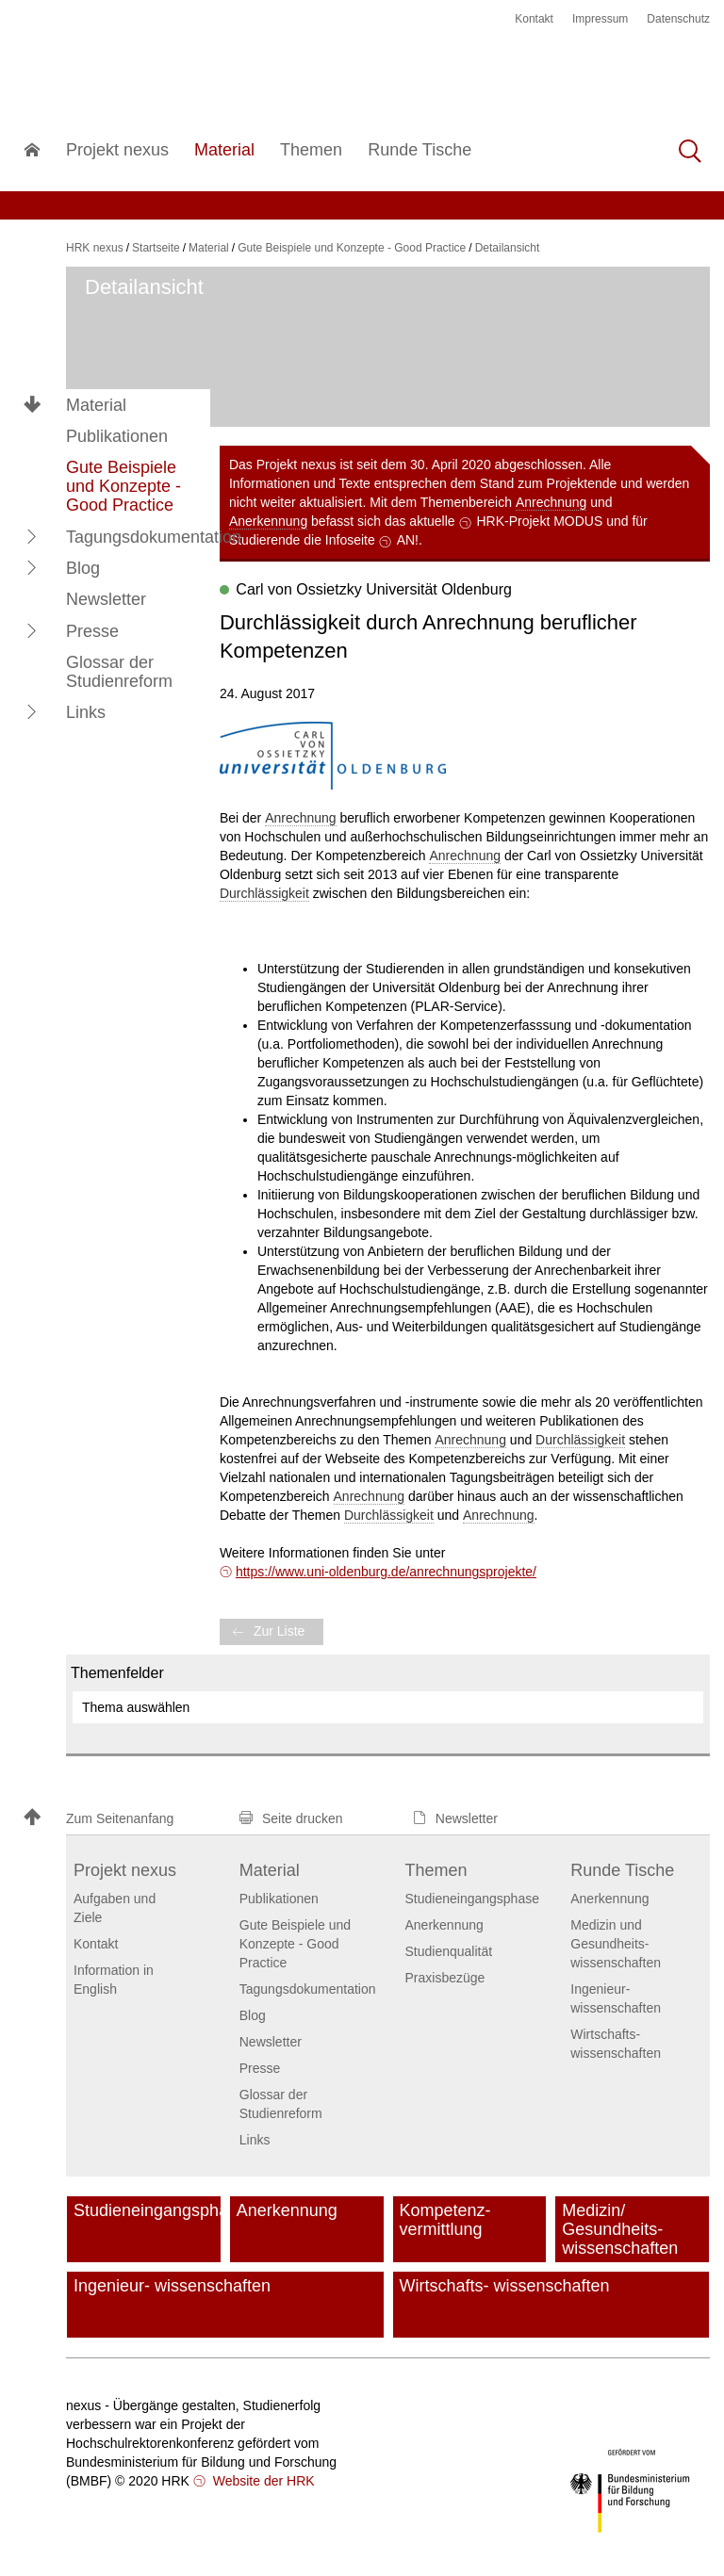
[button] (32, 536)
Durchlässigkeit (264, 893)
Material (96, 405)
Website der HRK (262, 2480)
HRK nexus (94, 247)
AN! (408, 539)
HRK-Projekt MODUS (540, 521)
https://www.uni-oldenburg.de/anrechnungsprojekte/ (386, 1571)
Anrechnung (551, 502)
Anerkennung (268, 521)
